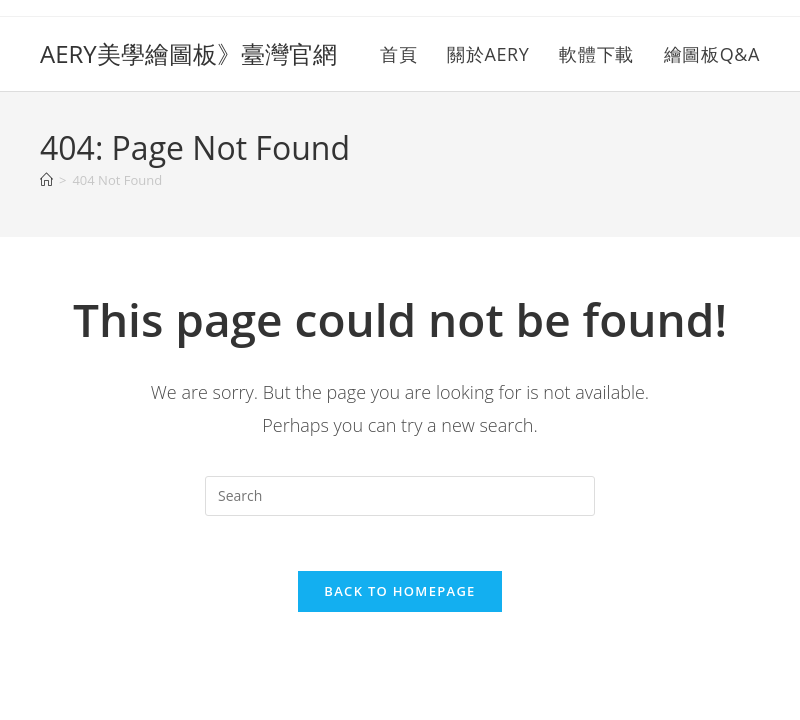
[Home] (46, 180)
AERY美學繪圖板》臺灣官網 (188, 53)
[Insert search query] (400, 496)
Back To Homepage (399, 597)
